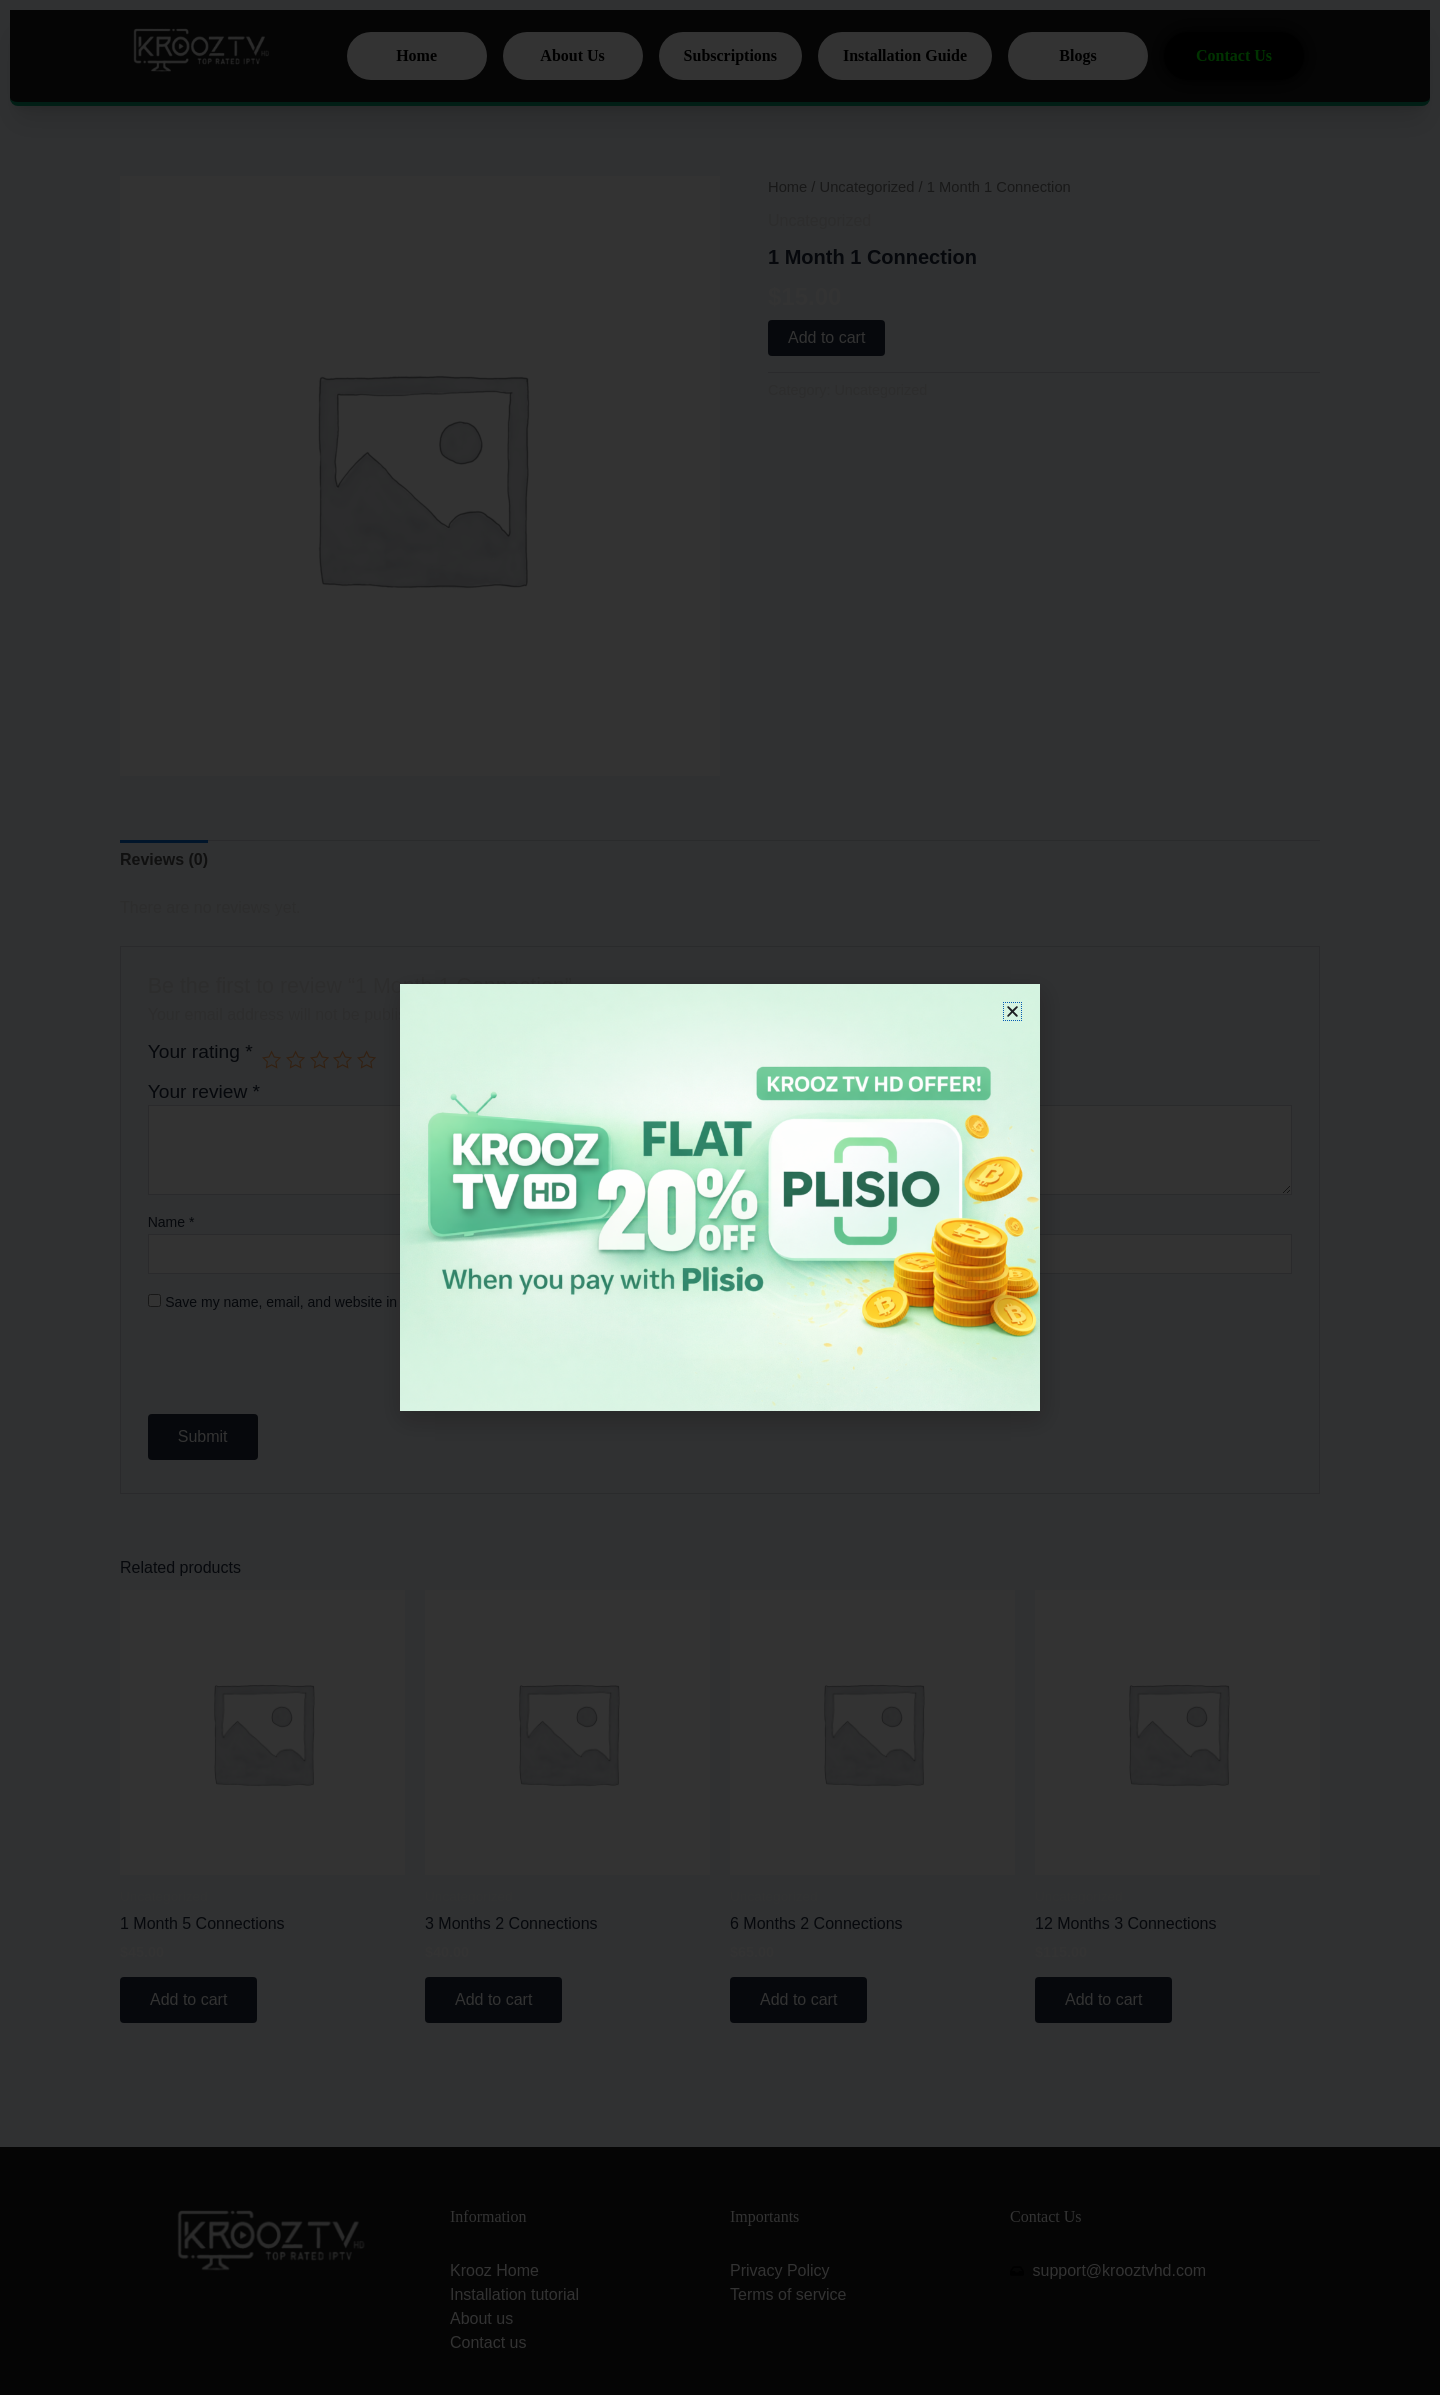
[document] (720, 1197)
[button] (1012, 1011)
